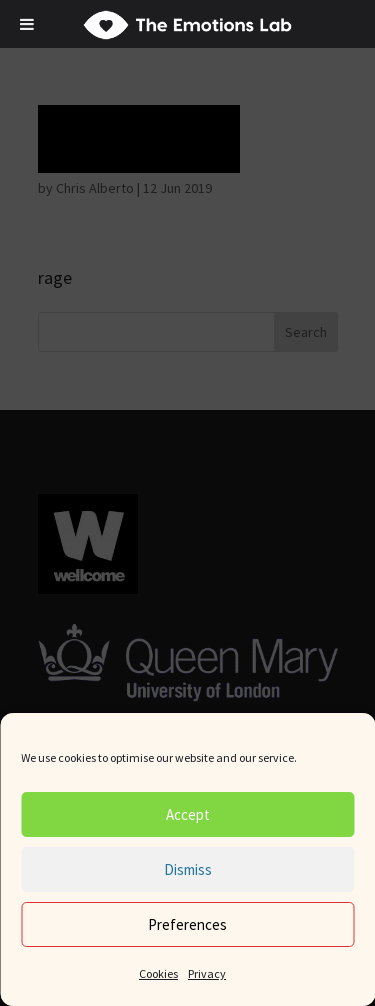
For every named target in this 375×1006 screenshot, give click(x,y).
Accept (188, 814)
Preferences (187, 924)
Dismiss (188, 869)
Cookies (158, 973)
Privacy (207, 973)
